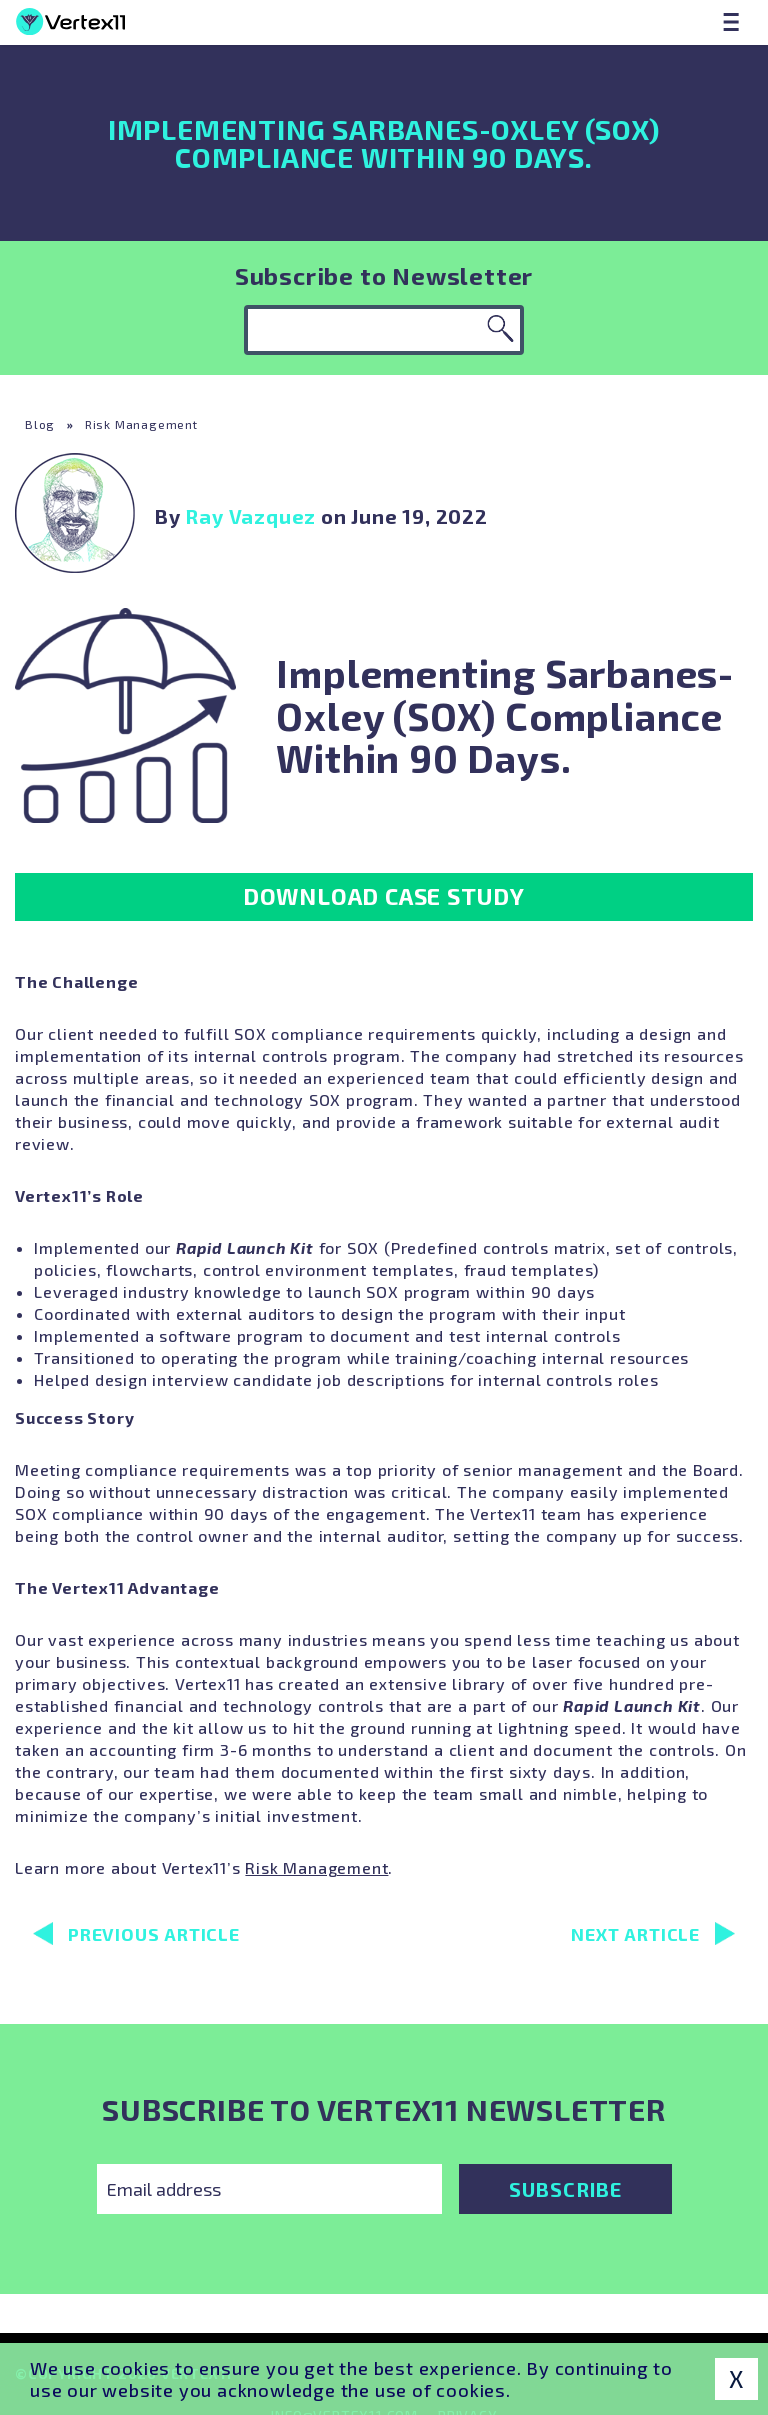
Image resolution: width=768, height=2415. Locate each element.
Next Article (653, 1934)
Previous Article (136, 1934)
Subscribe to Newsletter (384, 275)
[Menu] (731, 22)
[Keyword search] (384, 330)
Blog (40, 424)
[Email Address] (269, 2189)
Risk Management (141, 424)
